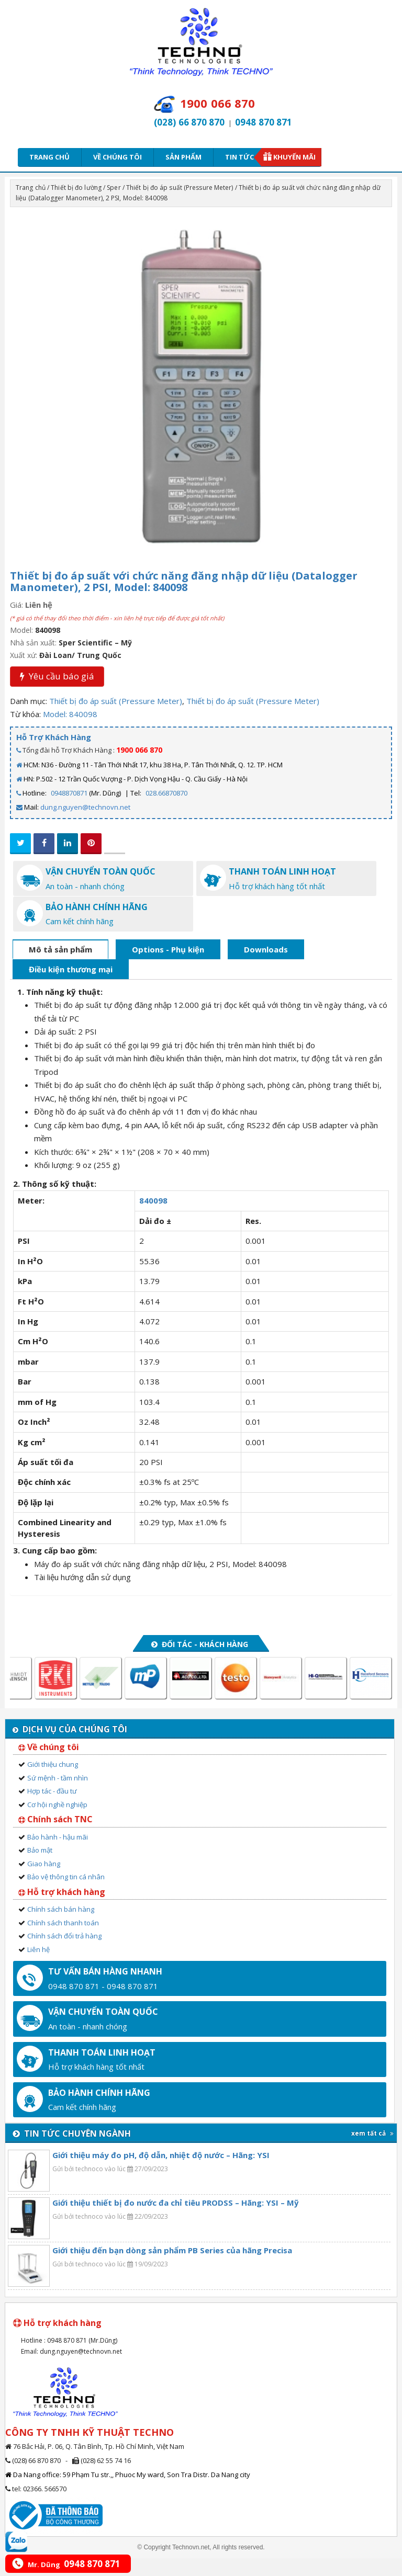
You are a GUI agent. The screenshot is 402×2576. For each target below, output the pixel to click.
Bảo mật (39, 1868)
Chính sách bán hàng (60, 1927)
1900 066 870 (139, 750)
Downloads (266, 967)
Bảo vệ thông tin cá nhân (66, 1895)
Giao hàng (43, 1881)
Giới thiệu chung (52, 1782)
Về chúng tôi (117, 157)
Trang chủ (49, 157)
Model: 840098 (70, 714)
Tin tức (243, 157)
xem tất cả (372, 2151)
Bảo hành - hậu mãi (57, 1854)
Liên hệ (38, 1967)
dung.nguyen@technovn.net (85, 807)
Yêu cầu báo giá (57, 676)
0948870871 (69, 793)
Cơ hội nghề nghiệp (57, 1822)
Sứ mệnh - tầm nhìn (57, 1795)
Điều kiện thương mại (71, 987)
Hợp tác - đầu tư (52, 1808)
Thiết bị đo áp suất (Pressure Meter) (179, 187)
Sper (113, 187)
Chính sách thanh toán (63, 1940)
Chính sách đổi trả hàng (64, 1954)
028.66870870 (166, 793)
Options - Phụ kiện (168, 967)
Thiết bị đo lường (76, 187)
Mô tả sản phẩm (60, 967)
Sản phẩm (183, 157)
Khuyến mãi (294, 157)
